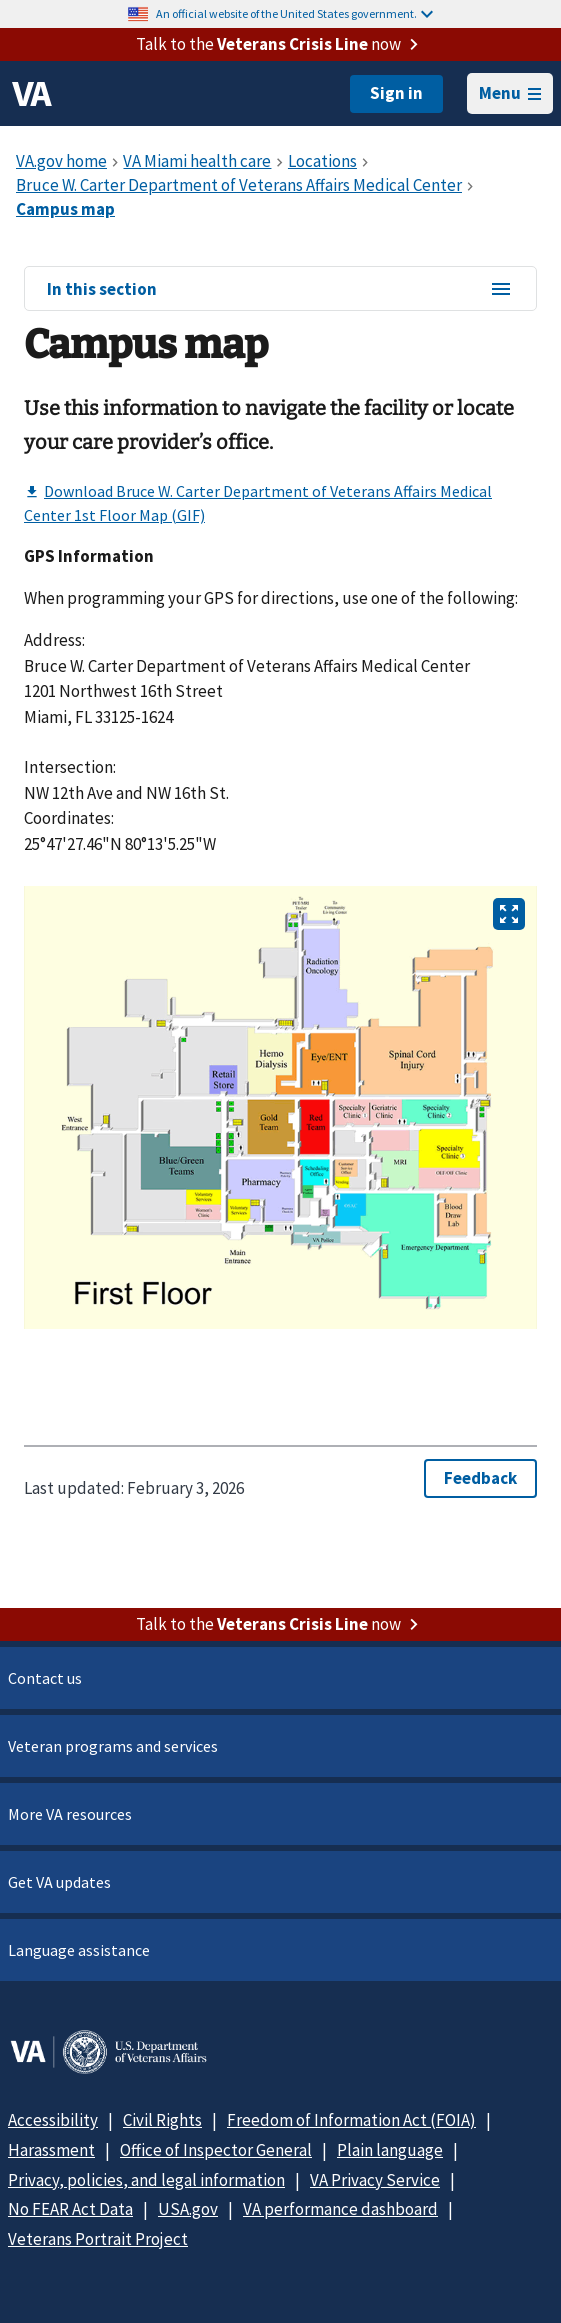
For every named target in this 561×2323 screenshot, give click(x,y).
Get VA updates (59, 1882)
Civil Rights (162, 2120)
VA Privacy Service (375, 2180)
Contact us (45, 1678)
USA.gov (188, 2209)
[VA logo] (32, 94)
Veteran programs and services (113, 1746)
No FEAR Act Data (70, 2209)
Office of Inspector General (216, 2150)
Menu (510, 93)
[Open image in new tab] (509, 914)
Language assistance (79, 1950)
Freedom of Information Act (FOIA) (351, 2120)
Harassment (51, 2150)
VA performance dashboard (340, 2209)
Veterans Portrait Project (98, 2239)
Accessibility (53, 2120)
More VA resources (70, 1814)
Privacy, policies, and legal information (146, 2180)
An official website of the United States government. (294, 13)
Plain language (390, 2150)
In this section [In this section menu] (280, 290)
